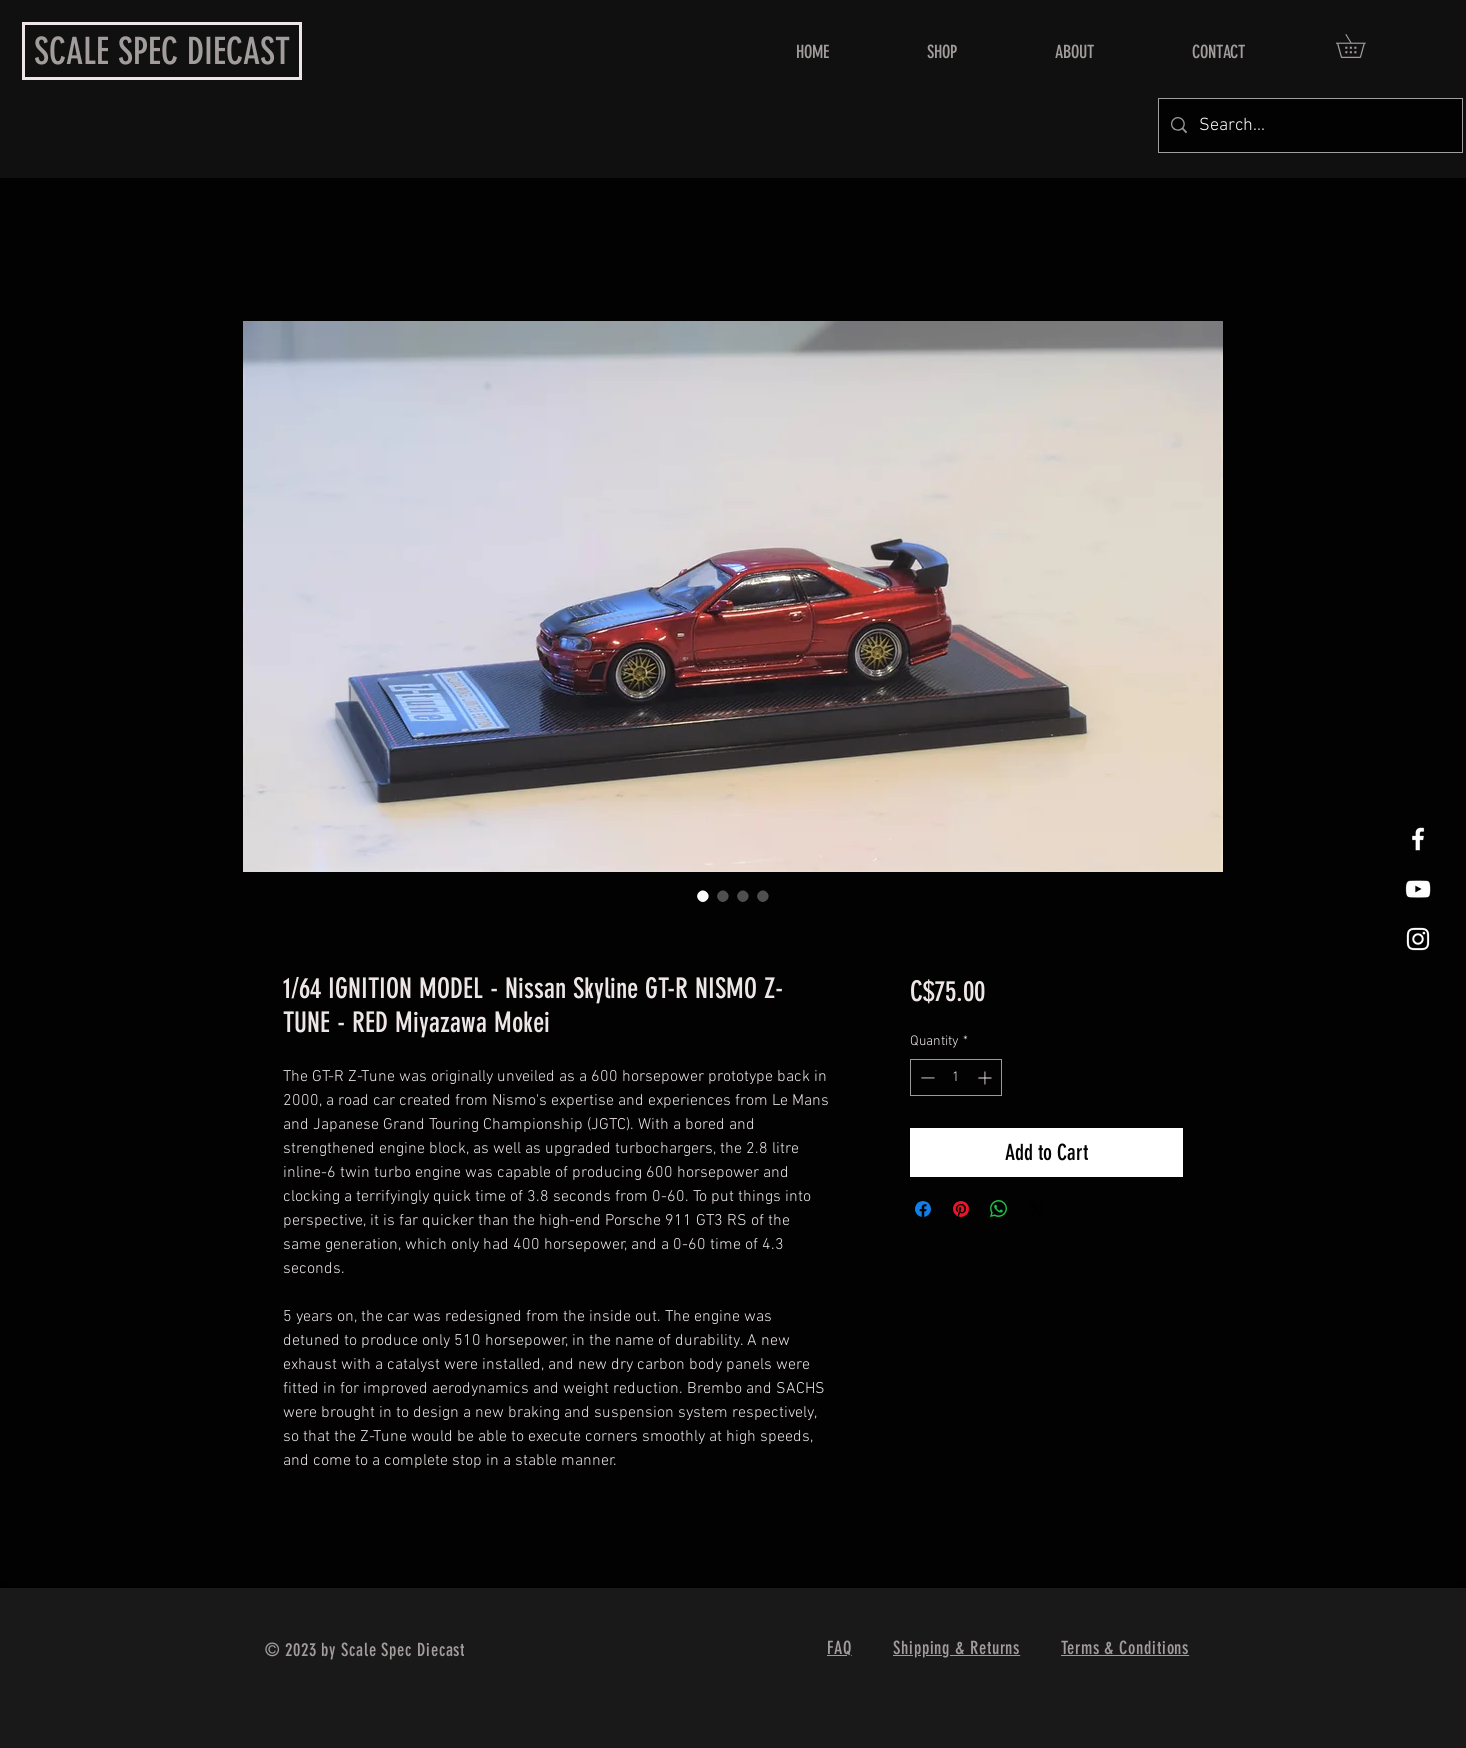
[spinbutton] (956, 1077)
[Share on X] (1037, 1209)
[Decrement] (925, 1077)
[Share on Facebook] (923, 1209)
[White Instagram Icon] (1418, 939)
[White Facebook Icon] (1418, 839)
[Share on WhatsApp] (999, 1209)
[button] (1362, 46)
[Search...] (1309, 125)
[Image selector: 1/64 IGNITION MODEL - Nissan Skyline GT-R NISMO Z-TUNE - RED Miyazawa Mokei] (703, 896)
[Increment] (986, 1077)
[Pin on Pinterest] (961, 1209)
